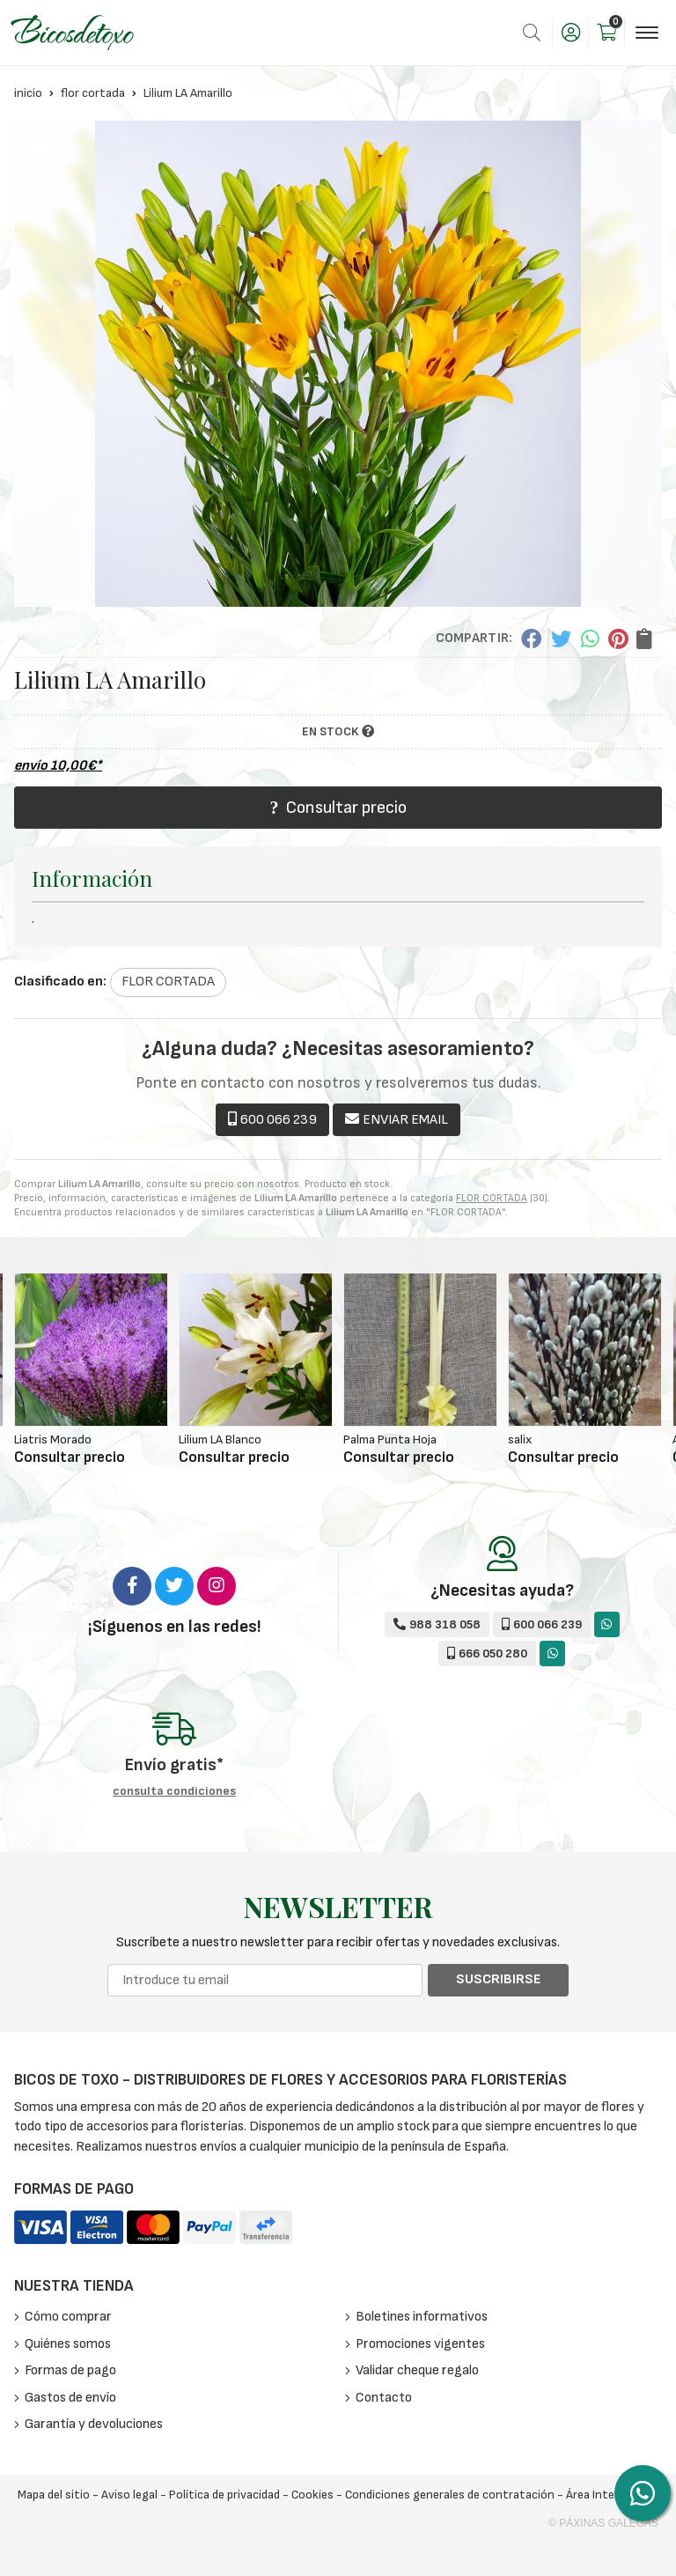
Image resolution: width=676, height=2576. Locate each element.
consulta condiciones (174, 1791)
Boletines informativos (422, 2316)
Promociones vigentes (420, 2344)
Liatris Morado (53, 1439)
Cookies (312, 2494)
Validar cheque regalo (417, 2370)
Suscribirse (498, 1979)
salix (520, 1439)
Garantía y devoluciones (94, 2424)
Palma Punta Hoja (390, 1439)
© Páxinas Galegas (603, 2523)
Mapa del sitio (54, 2494)
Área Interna (599, 2494)
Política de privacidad (224, 2494)
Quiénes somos (68, 2344)
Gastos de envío (70, 2397)
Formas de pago (70, 2370)
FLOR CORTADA (491, 1198)
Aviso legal (129, 2494)
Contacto (384, 2397)
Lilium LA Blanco (220, 1439)
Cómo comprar (68, 2316)
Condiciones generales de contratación (450, 2494)
